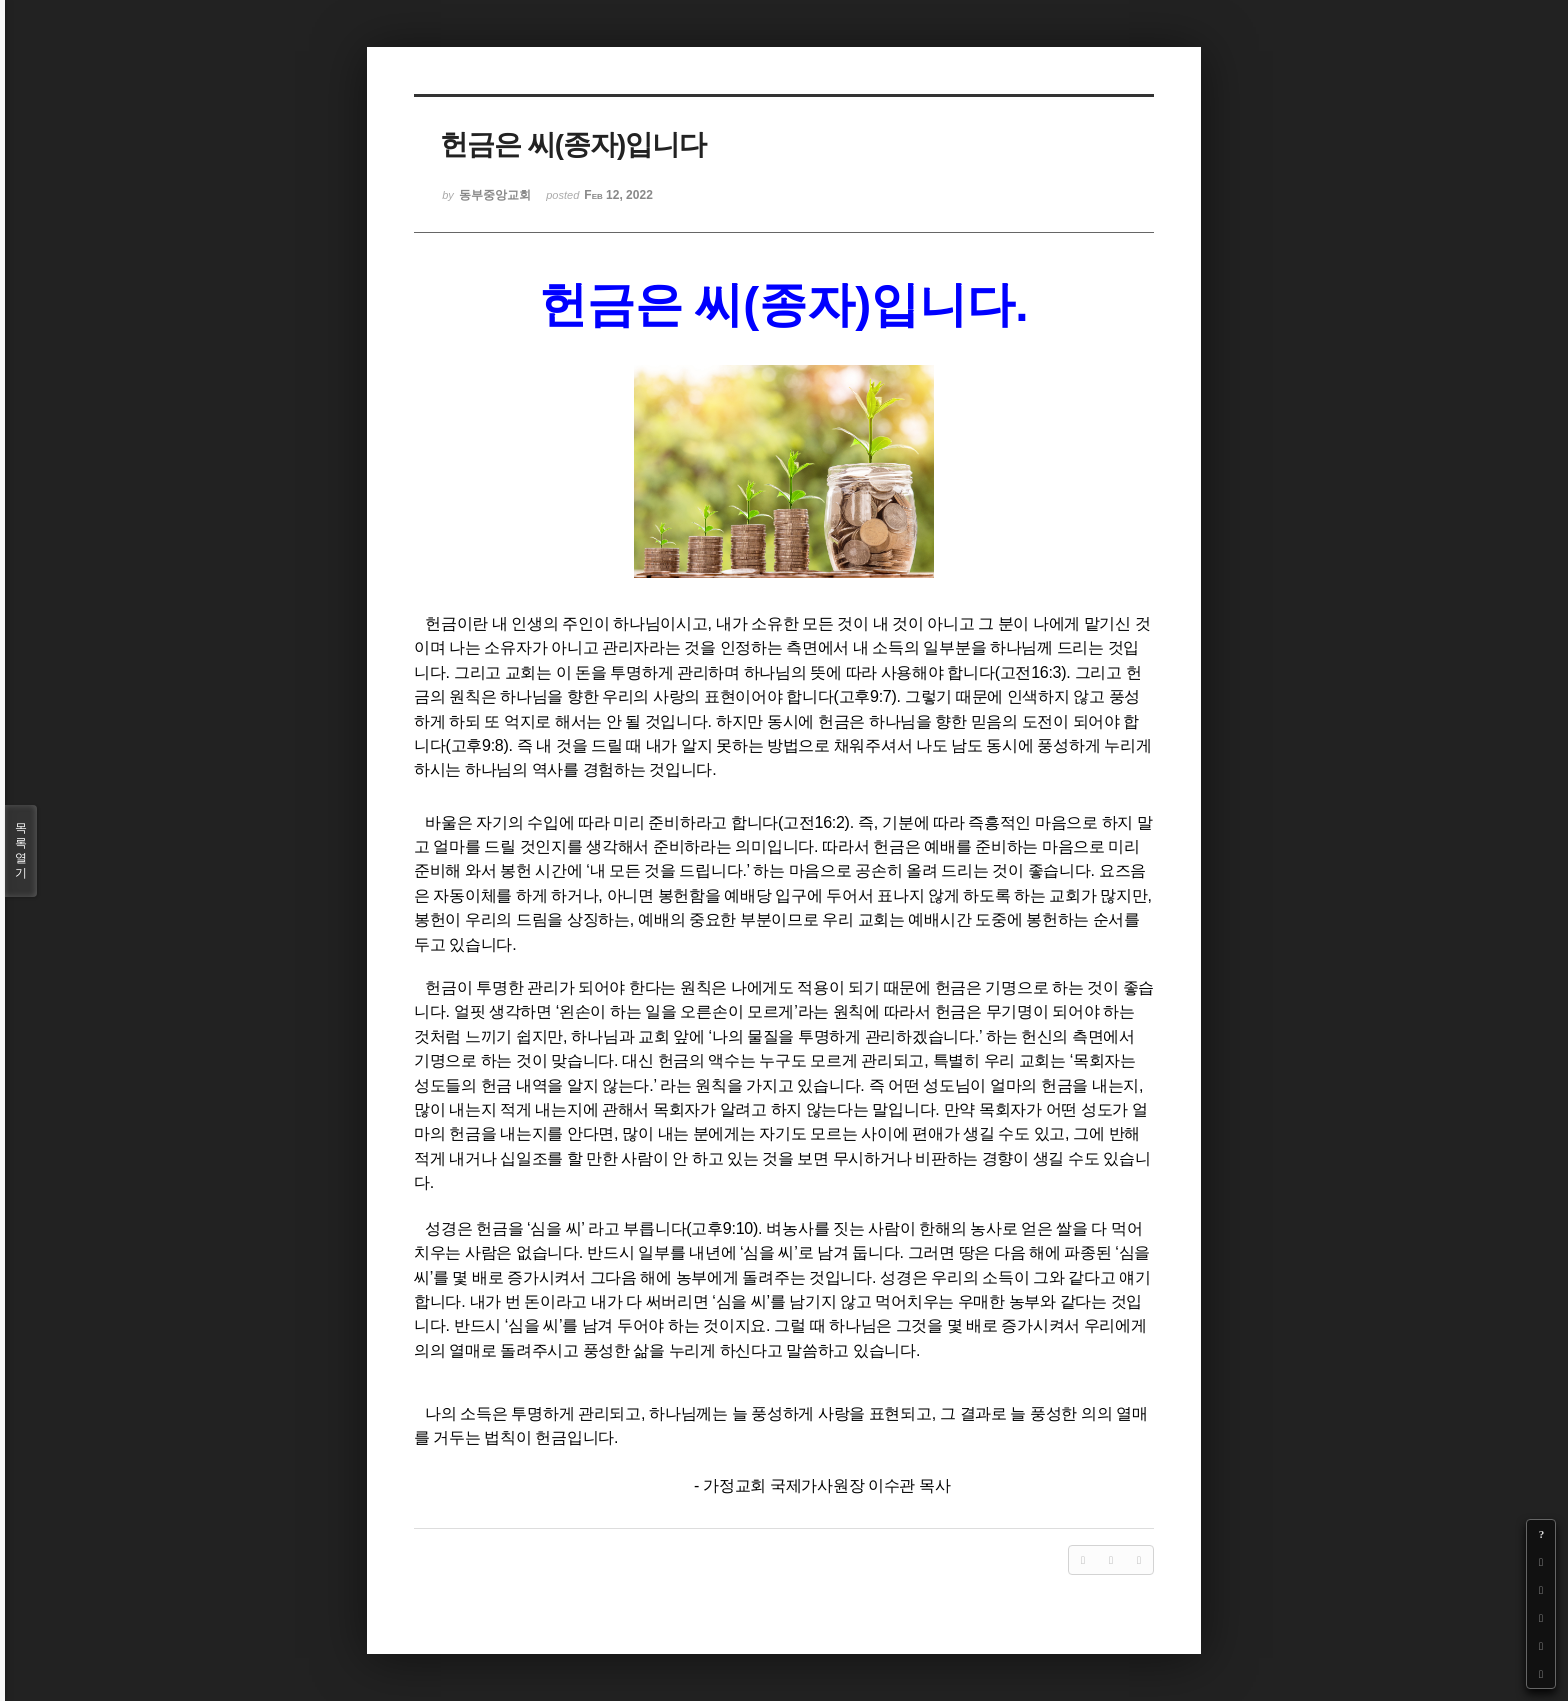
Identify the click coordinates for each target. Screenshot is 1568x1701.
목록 (21, 851)
